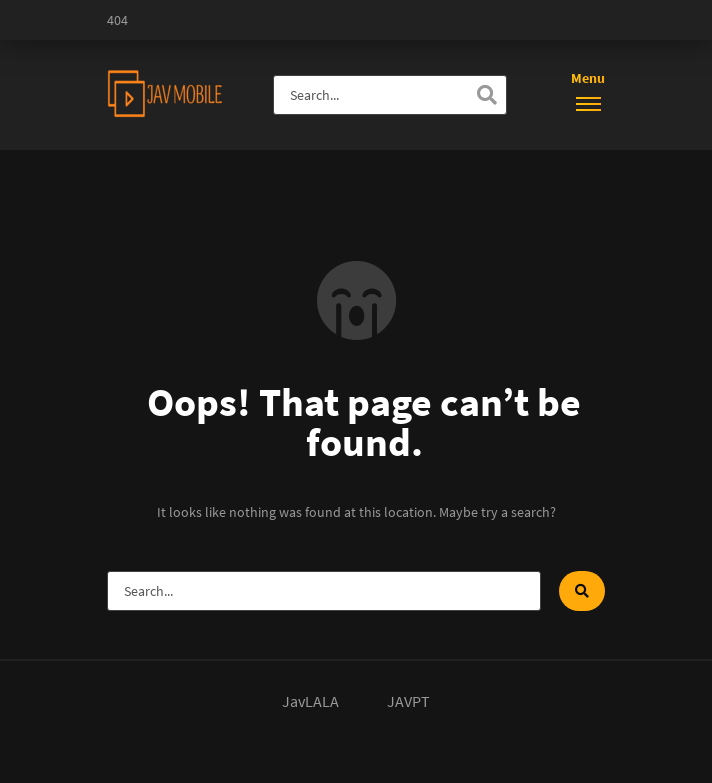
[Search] (487, 95)
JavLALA (310, 701)
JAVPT (408, 701)
